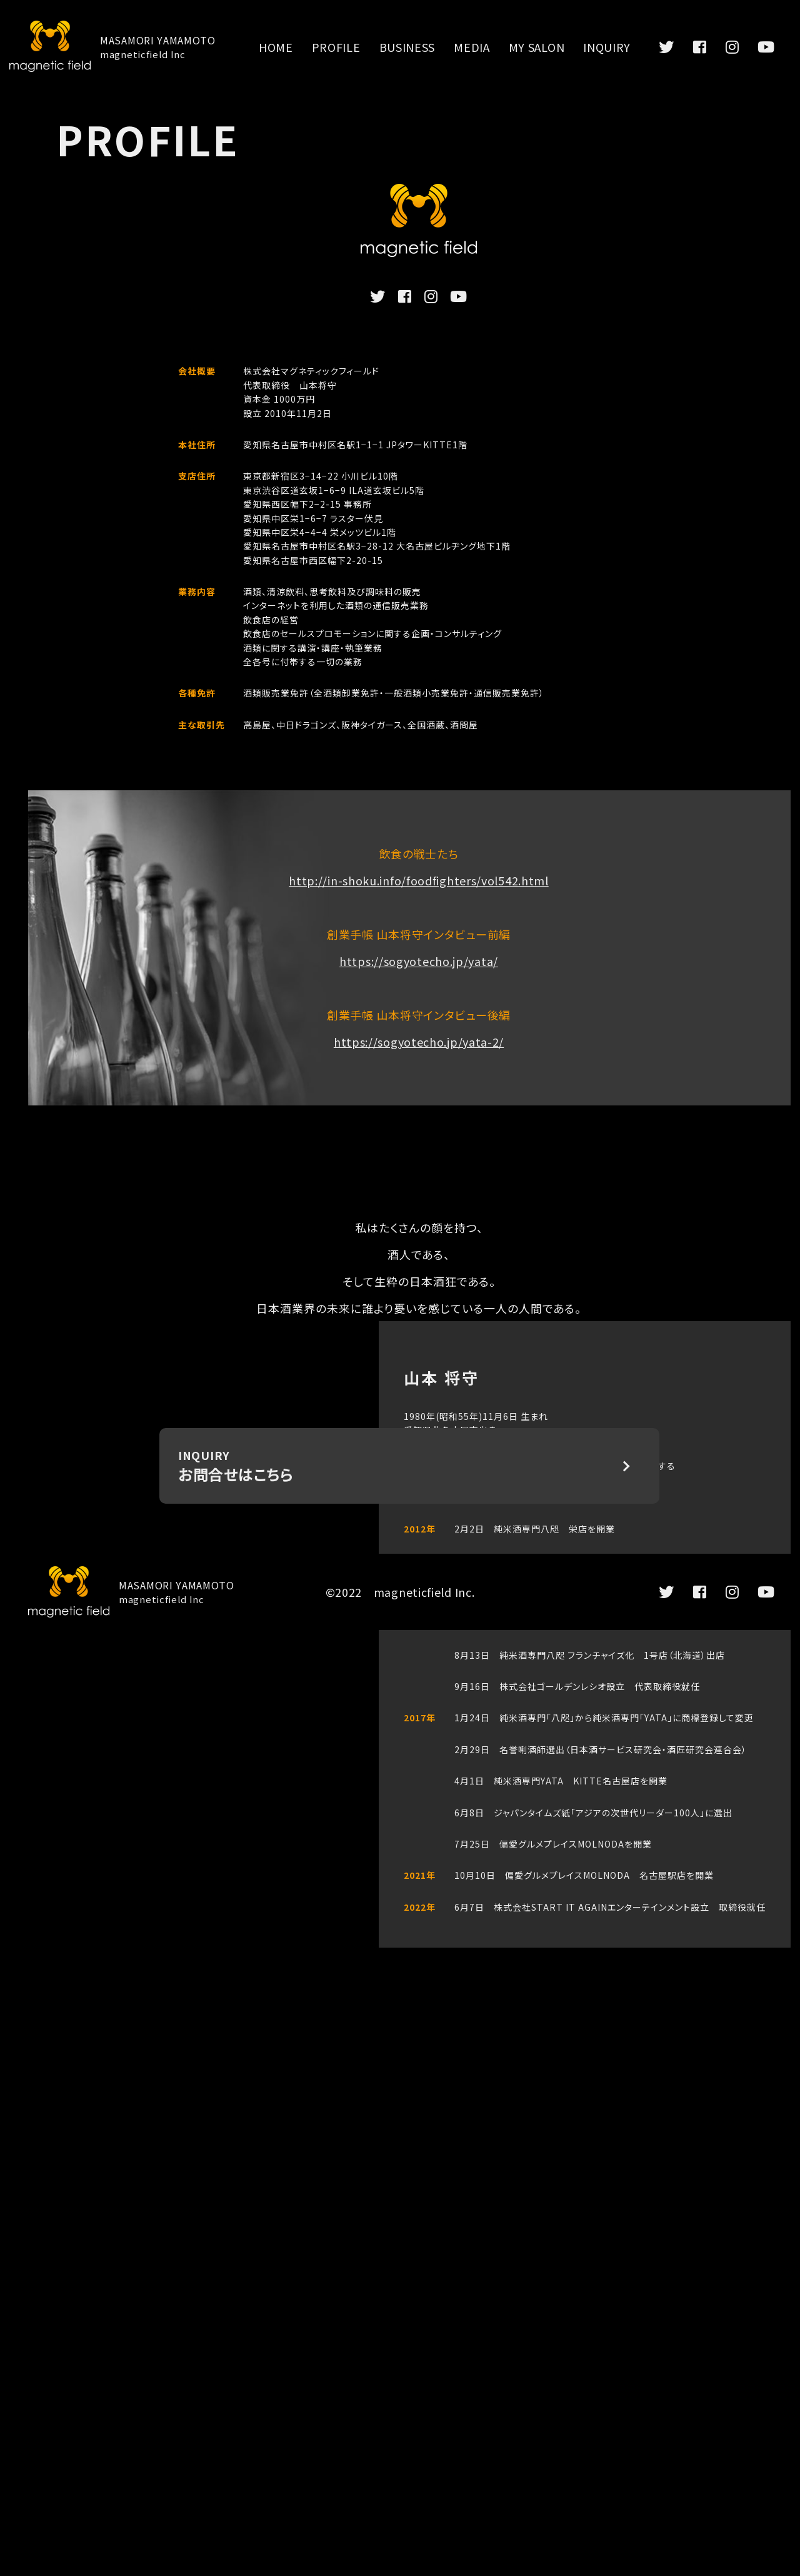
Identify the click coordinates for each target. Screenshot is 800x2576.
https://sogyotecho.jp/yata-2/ (419, 1042)
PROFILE (336, 47)
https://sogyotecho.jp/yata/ (418, 961)
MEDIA (472, 47)
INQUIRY (607, 47)
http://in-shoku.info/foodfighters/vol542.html (419, 880)
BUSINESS (407, 47)
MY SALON (537, 47)
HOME (276, 47)
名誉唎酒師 (522, 1749)
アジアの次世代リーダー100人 (638, 1812)
